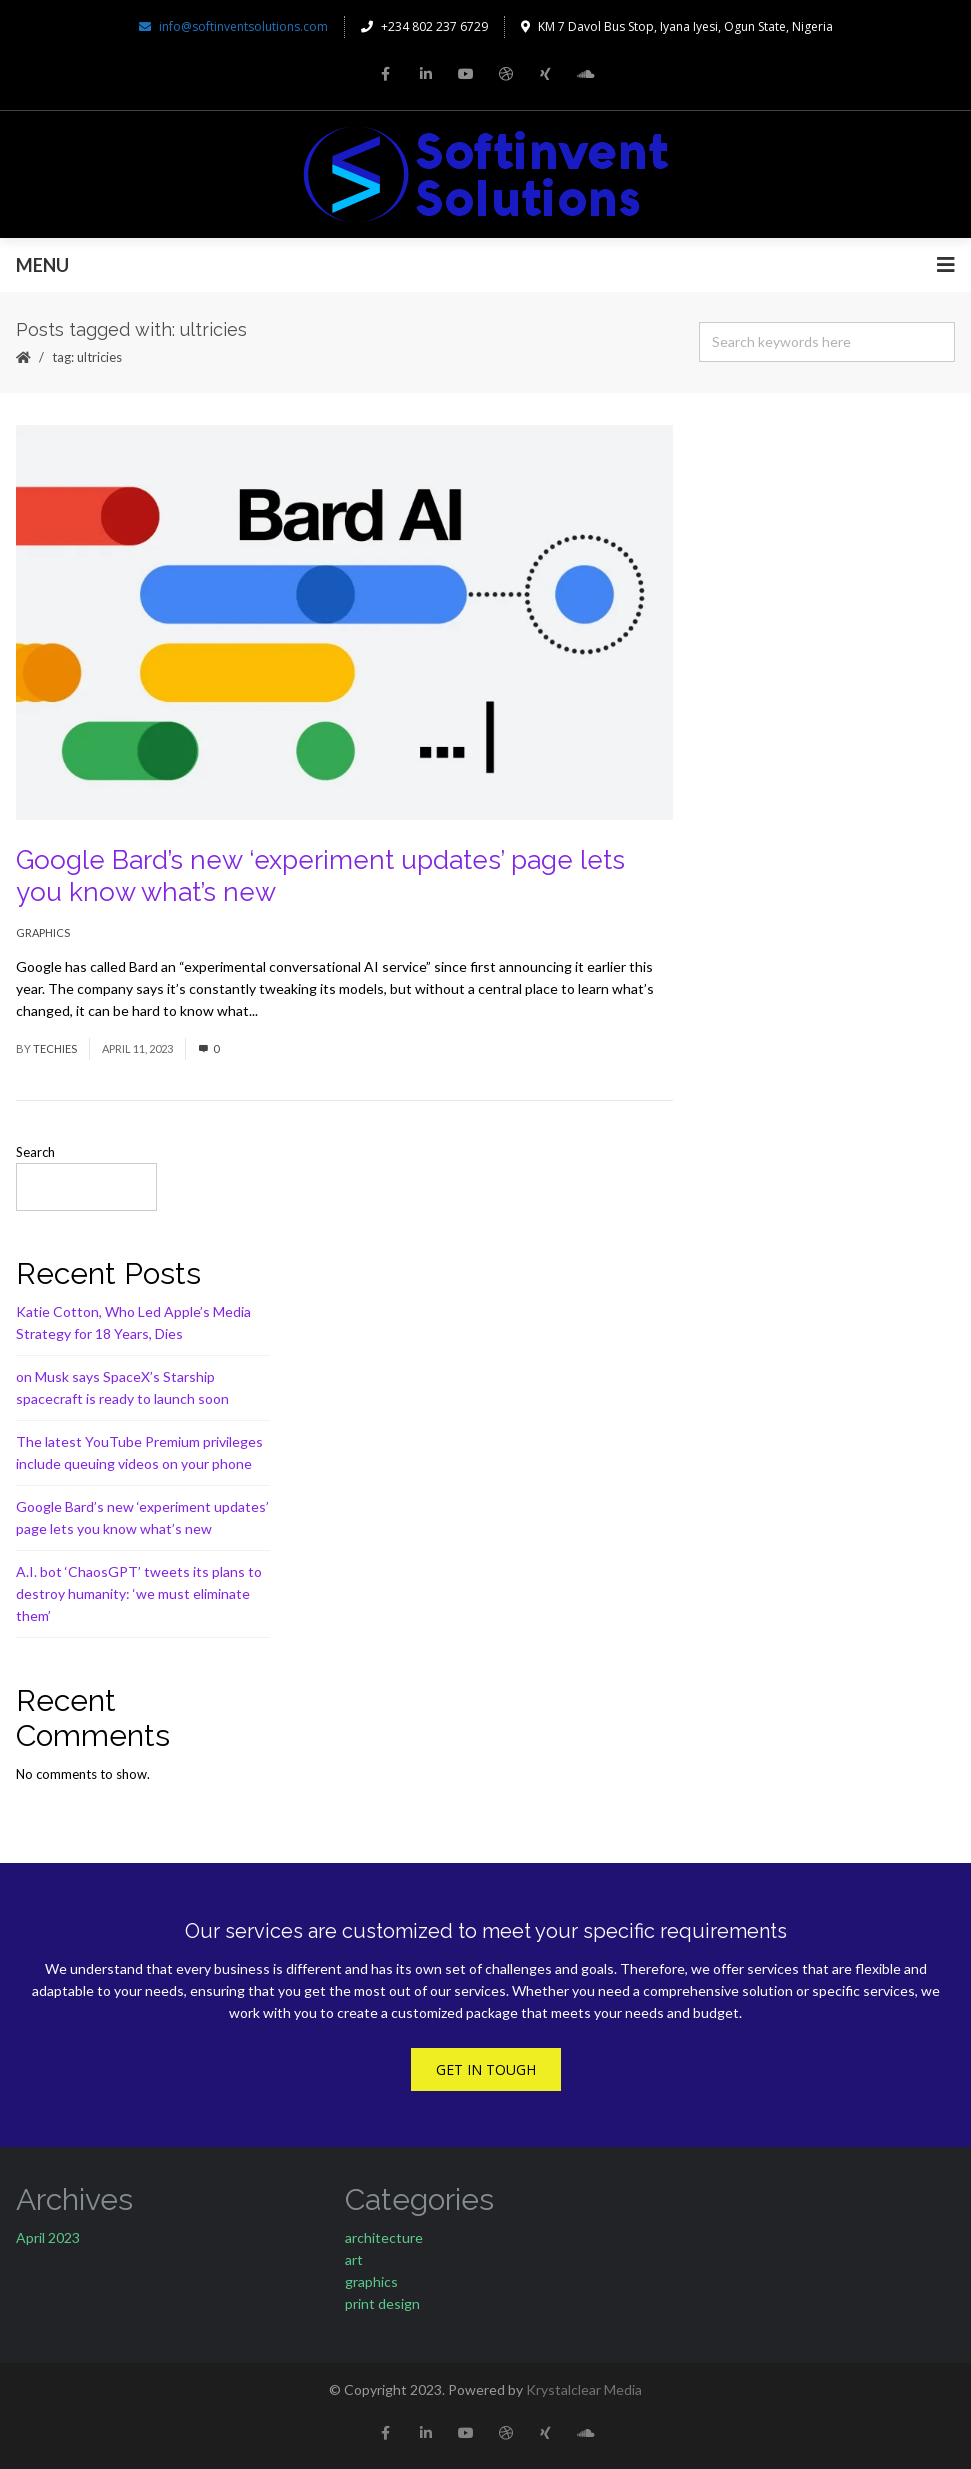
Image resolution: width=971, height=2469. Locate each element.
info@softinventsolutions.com (233, 26)
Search (35, 1152)
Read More (295, 1010)
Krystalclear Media (584, 2389)
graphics (43, 932)
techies (55, 1048)
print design (382, 2303)
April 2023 (48, 2237)
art (354, 2259)
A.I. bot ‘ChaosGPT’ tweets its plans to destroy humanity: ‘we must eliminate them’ (139, 1593)
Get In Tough (486, 2069)
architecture (384, 2237)
